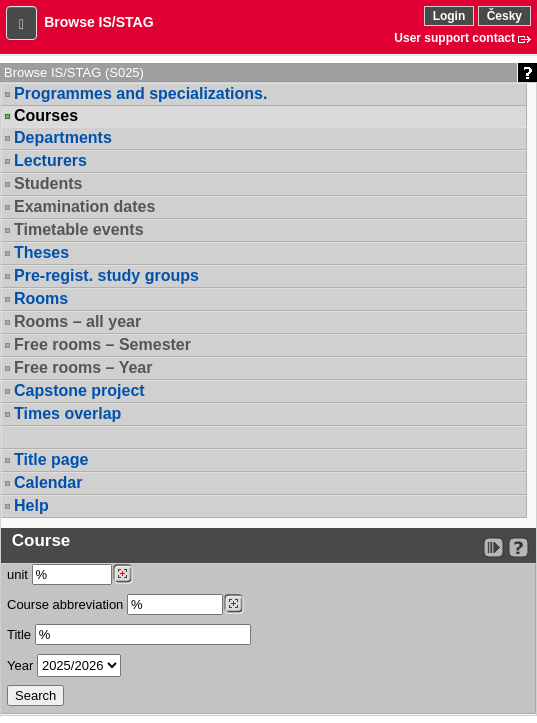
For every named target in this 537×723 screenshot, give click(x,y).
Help (31, 505)
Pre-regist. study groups (106, 275)
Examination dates (84, 206)
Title (19, 634)
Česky (504, 16)
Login (449, 16)
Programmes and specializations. (140, 93)
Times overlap (67, 413)
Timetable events (79, 229)
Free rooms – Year (83, 367)
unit (17, 574)
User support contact (454, 38)
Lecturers (50, 160)
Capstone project (79, 390)
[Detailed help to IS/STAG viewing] (518, 547)
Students (48, 183)
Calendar (48, 482)
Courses (46, 116)
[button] (21, 23)
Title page (51, 459)
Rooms (41, 298)
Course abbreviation (65, 604)
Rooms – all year (77, 321)
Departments (63, 137)
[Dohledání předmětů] (233, 604)
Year (20, 665)
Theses (41, 252)
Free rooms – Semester (102, 344)
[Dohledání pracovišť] (122, 574)
